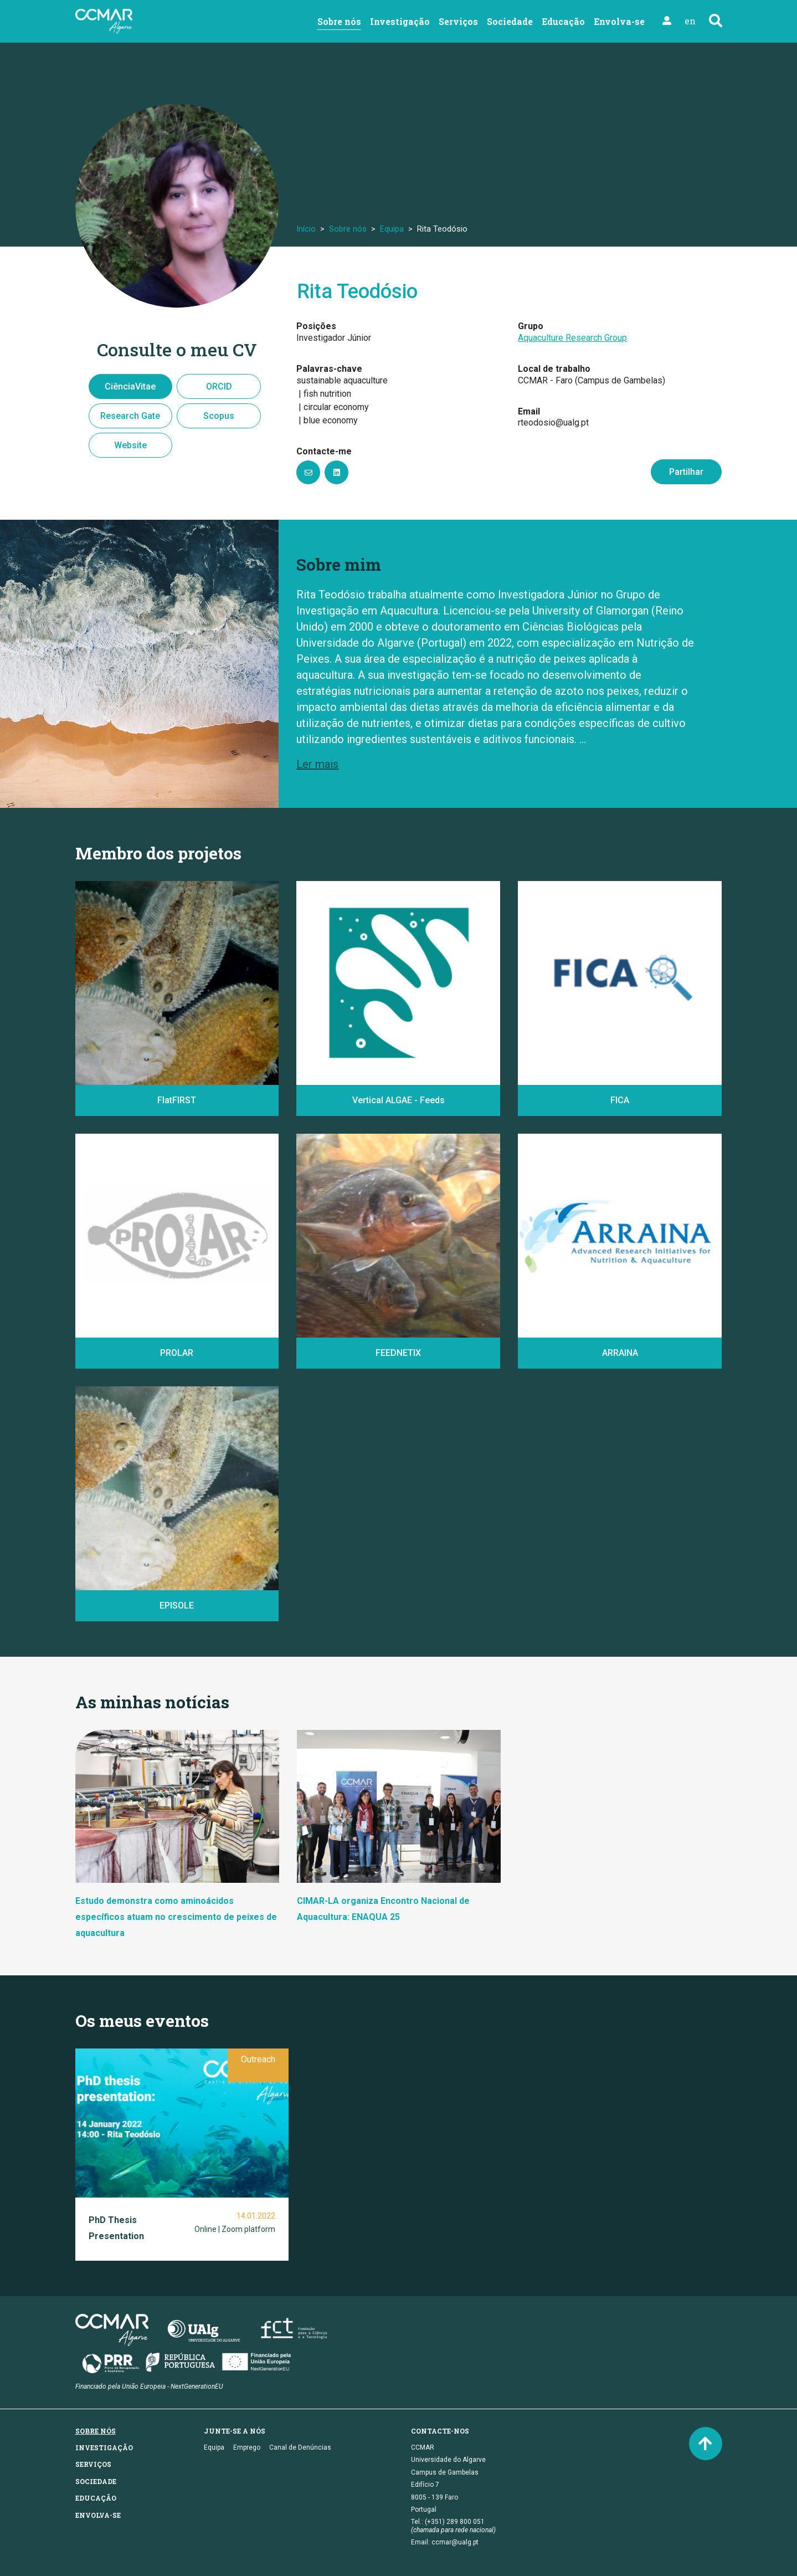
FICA (619, 1100)
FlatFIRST (176, 1100)
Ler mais (317, 764)
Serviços (458, 21)
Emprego (246, 2447)
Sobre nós (339, 21)
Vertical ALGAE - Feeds (398, 1100)
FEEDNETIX (398, 1353)
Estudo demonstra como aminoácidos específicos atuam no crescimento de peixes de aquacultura (176, 1917)
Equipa (392, 229)
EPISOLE (177, 1605)
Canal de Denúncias (300, 2447)
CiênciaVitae (130, 386)
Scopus (218, 416)
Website (130, 445)
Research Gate (130, 416)
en (690, 21)
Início (306, 229)
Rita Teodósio (357, 291)
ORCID (219, 386)
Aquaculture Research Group (572, 337)
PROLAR (176, 1353)
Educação (563, 21)
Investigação (400, 21)
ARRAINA (620, 1353)
